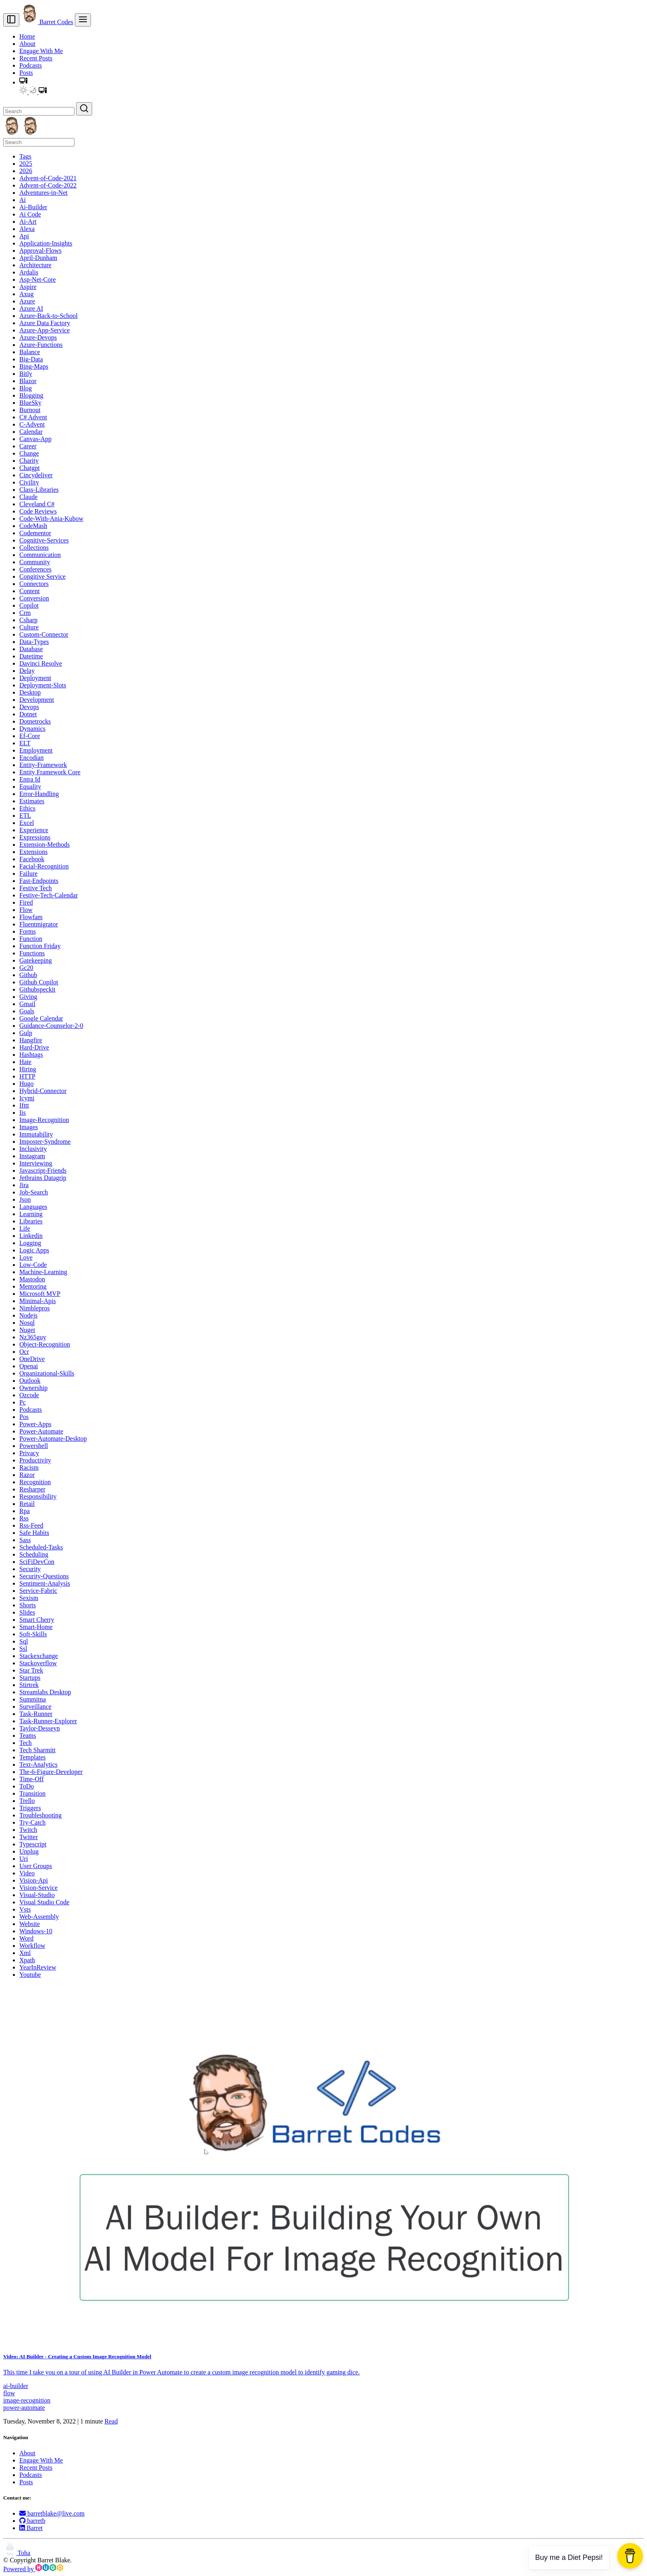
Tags (25, 156)
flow (9, 2393)
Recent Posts (35, 58)
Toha (16, 2552)
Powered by (33, 2569)
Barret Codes (47, 22)
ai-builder (15, 2385)
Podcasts (30, 65)
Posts (26, 72)
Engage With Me (41, 50)
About (27, 43)
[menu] (83, 20)
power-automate (24, 2407)
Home (27, 36)
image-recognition (26, 2400)
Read (111, 2421)
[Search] (38, 111)
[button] (23, 82)
